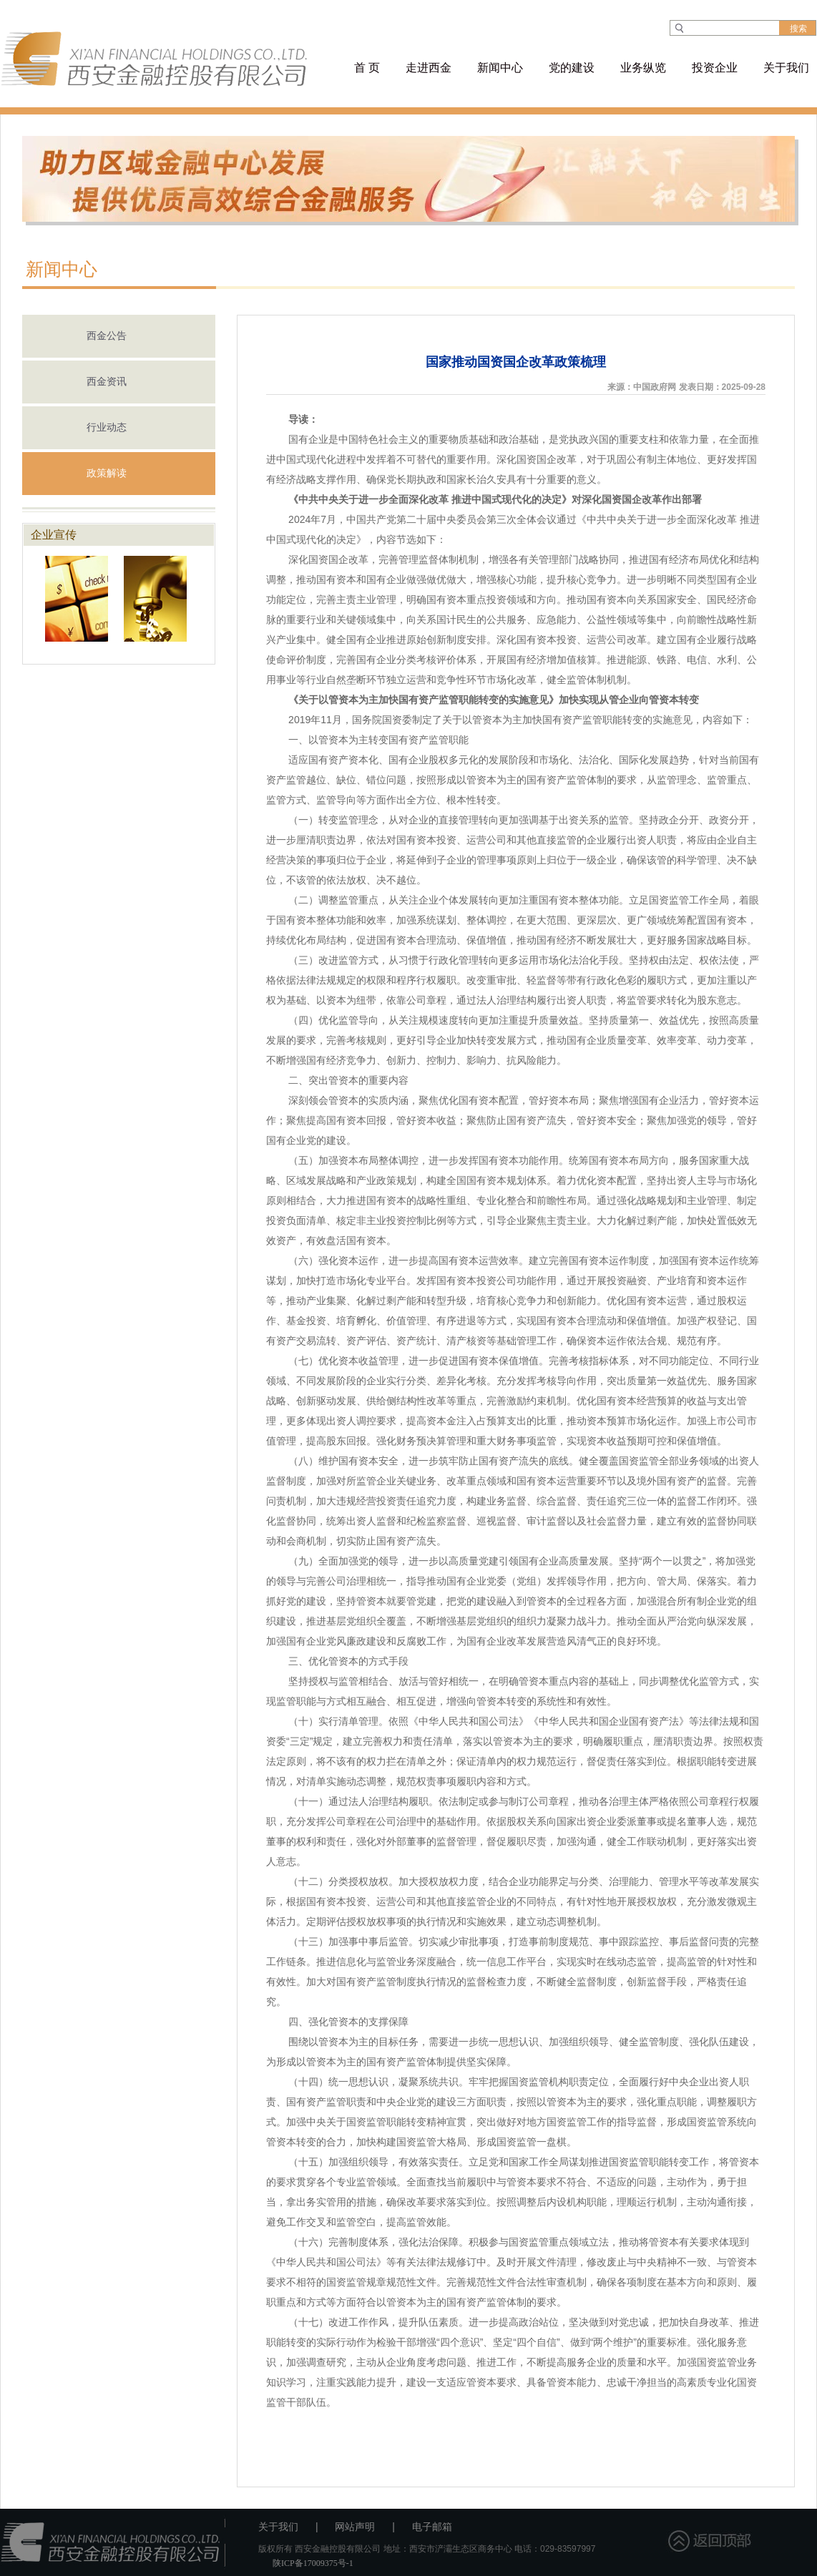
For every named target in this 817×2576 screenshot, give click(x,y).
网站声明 (355, 2527)
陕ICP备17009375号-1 (313, 2563)
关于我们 (278, 2527)
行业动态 (107, 427)
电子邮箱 (432, 2527)
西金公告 (107, 335)
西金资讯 (107, 381)
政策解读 (107, 473)
